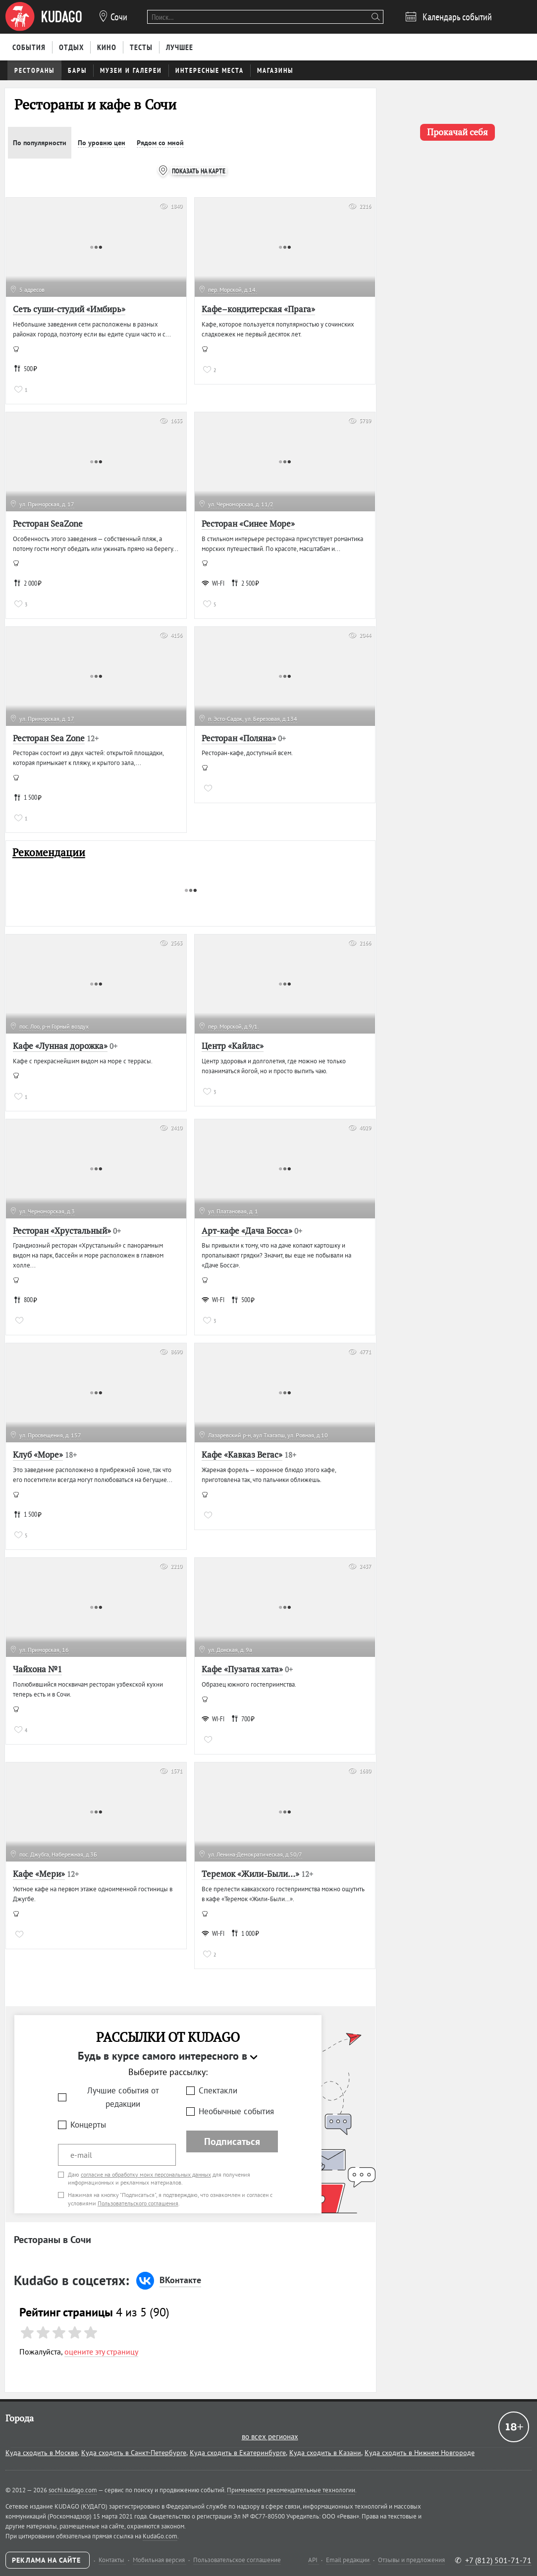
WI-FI (213, 583)
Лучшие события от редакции (123, 2097)
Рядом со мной (160, 142)
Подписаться (232, 2141)
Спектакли (218, 2090)
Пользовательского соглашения (138, 2203)
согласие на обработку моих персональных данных (146, 2174)
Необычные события (236, 2111)
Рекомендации (48, 852)
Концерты (88, 2124)
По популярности (39, 142)
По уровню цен (101, 142)
